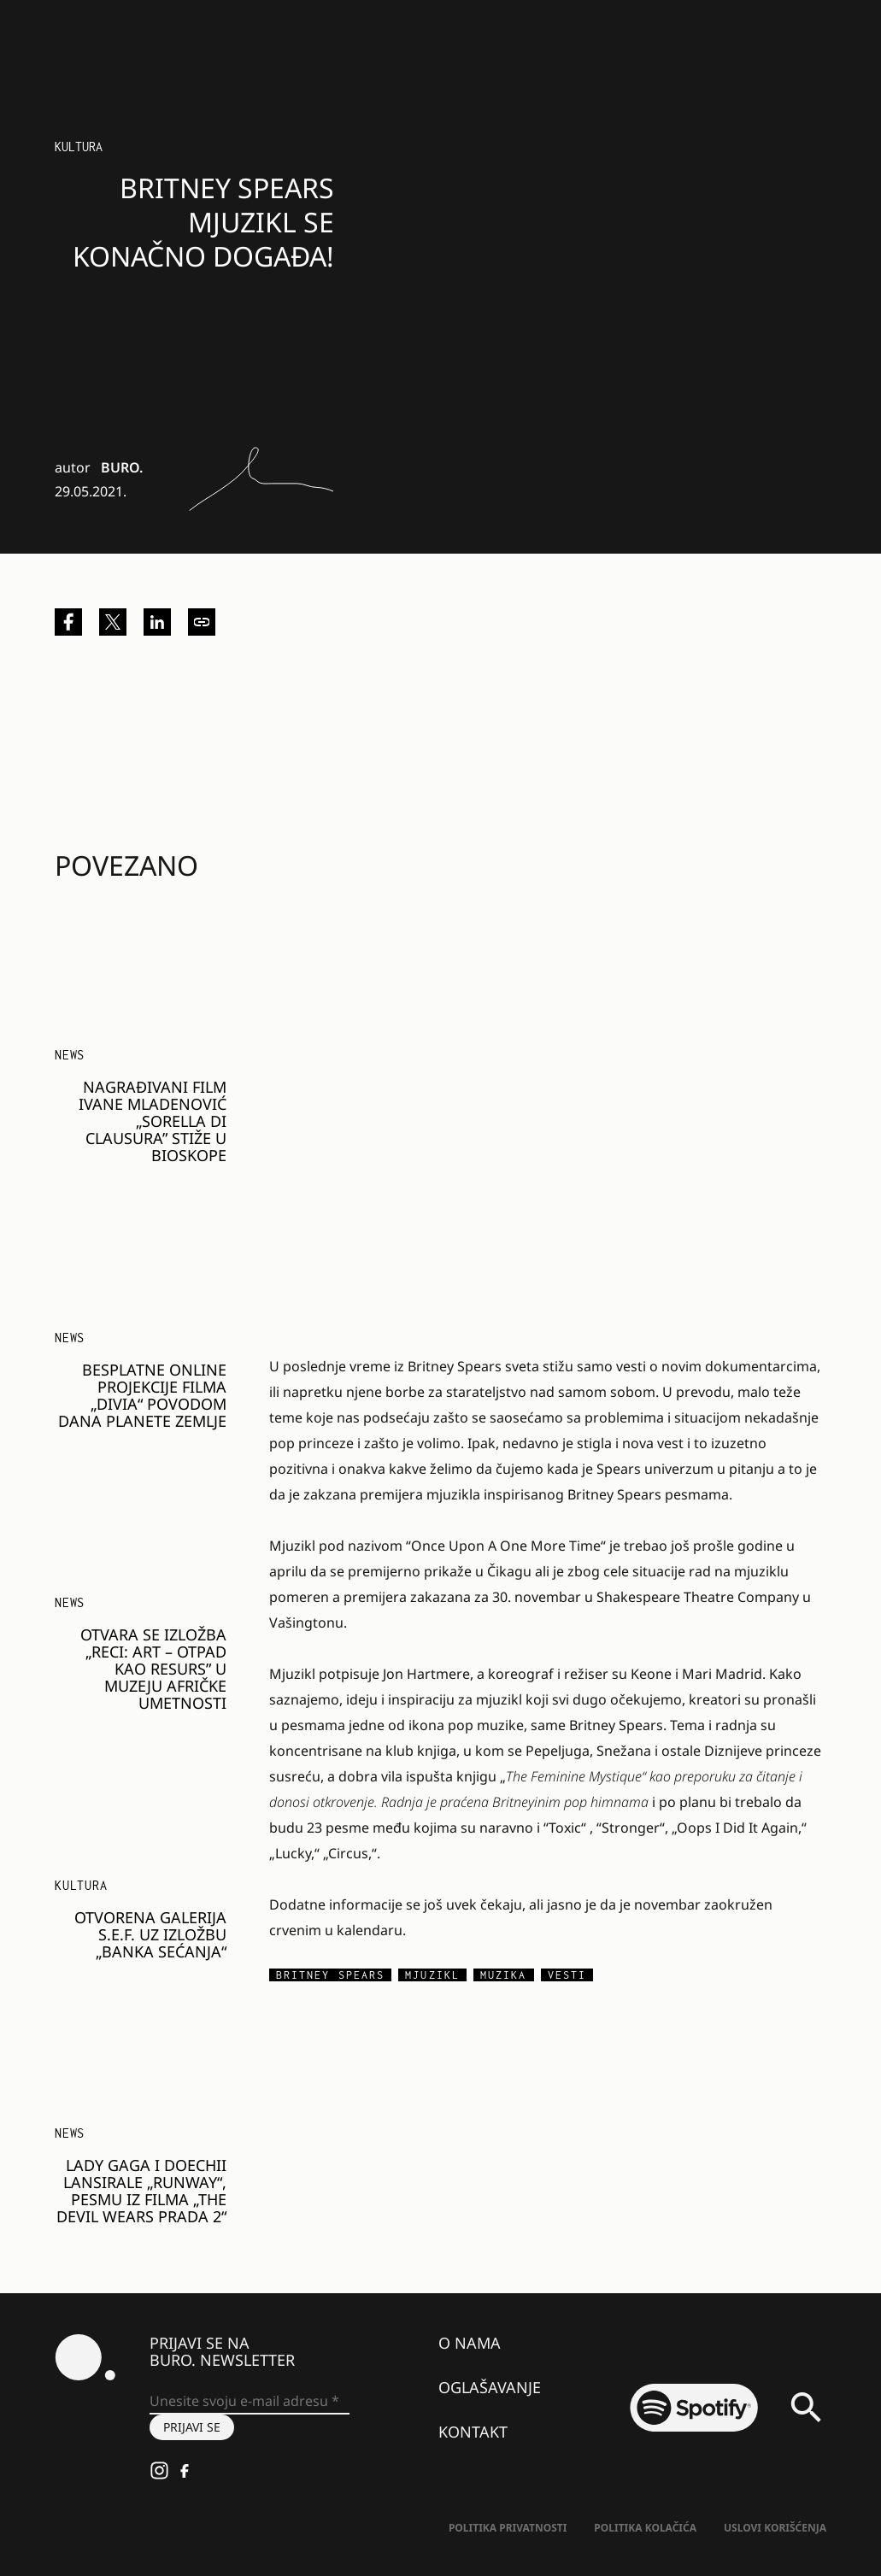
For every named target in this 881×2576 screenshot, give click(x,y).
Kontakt (473, 2431)
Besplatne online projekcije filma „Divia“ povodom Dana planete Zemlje (142, 1395)
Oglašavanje (489, 2387)
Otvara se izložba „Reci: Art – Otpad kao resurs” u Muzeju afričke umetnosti (153, 1668)
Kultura (79, 146)
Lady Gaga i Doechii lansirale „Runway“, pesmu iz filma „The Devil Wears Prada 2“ (141, 2191)
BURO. (122, 467)
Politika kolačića (645, 2527)
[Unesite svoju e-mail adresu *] (249, 2402)
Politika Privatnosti (508, 2527)
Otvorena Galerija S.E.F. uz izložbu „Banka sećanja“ (150, 1934)
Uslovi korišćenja (775, 2527)
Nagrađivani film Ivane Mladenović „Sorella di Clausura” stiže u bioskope (152, 1121)
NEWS (70, 1054)
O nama (469, 2342)
